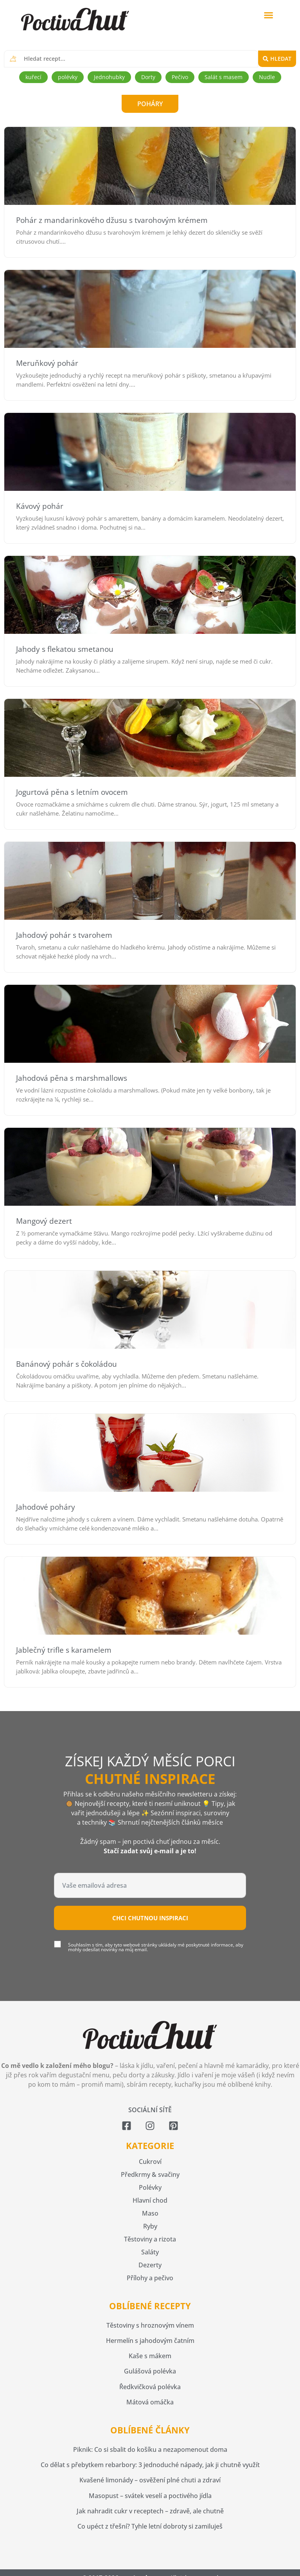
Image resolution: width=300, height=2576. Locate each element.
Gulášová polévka (150, 2371)
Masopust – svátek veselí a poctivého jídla (150, 2495)
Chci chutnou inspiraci (150, 1918)
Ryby (150, 2226)
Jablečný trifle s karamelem (63, 1650)
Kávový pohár (39, 506)
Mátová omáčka (150, 2402)
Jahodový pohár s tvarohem (64, 935)
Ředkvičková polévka (150, 2386)
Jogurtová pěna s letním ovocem (72, 792)
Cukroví (150, 2161)
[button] (268, 15)
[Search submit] (277, 59)
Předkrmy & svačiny (150, 2174)
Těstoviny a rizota (150, 2239)
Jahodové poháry (45, 1507)
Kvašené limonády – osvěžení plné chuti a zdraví (150, 2480)
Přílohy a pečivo (150, 2278)
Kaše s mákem (150, 2356)
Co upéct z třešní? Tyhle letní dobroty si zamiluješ (150, 2526)
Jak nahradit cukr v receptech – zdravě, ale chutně (150, 2511)
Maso (150, 2213)
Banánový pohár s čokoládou (66, 1364)
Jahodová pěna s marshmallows (71, 1078)
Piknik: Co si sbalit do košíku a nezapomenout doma (150, 2449)
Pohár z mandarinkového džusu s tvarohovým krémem (112, 220)
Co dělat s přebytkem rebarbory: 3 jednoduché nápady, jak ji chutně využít (150, 2464)
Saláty (150, 2252)
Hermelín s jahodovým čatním (150, 2340)
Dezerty (150, 2265)
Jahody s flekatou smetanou (64, 649)
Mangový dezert (44, 1221)
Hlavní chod (150, 2200)
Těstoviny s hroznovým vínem (150, 2325)
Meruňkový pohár (47, 363)
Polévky (150, 2187)
